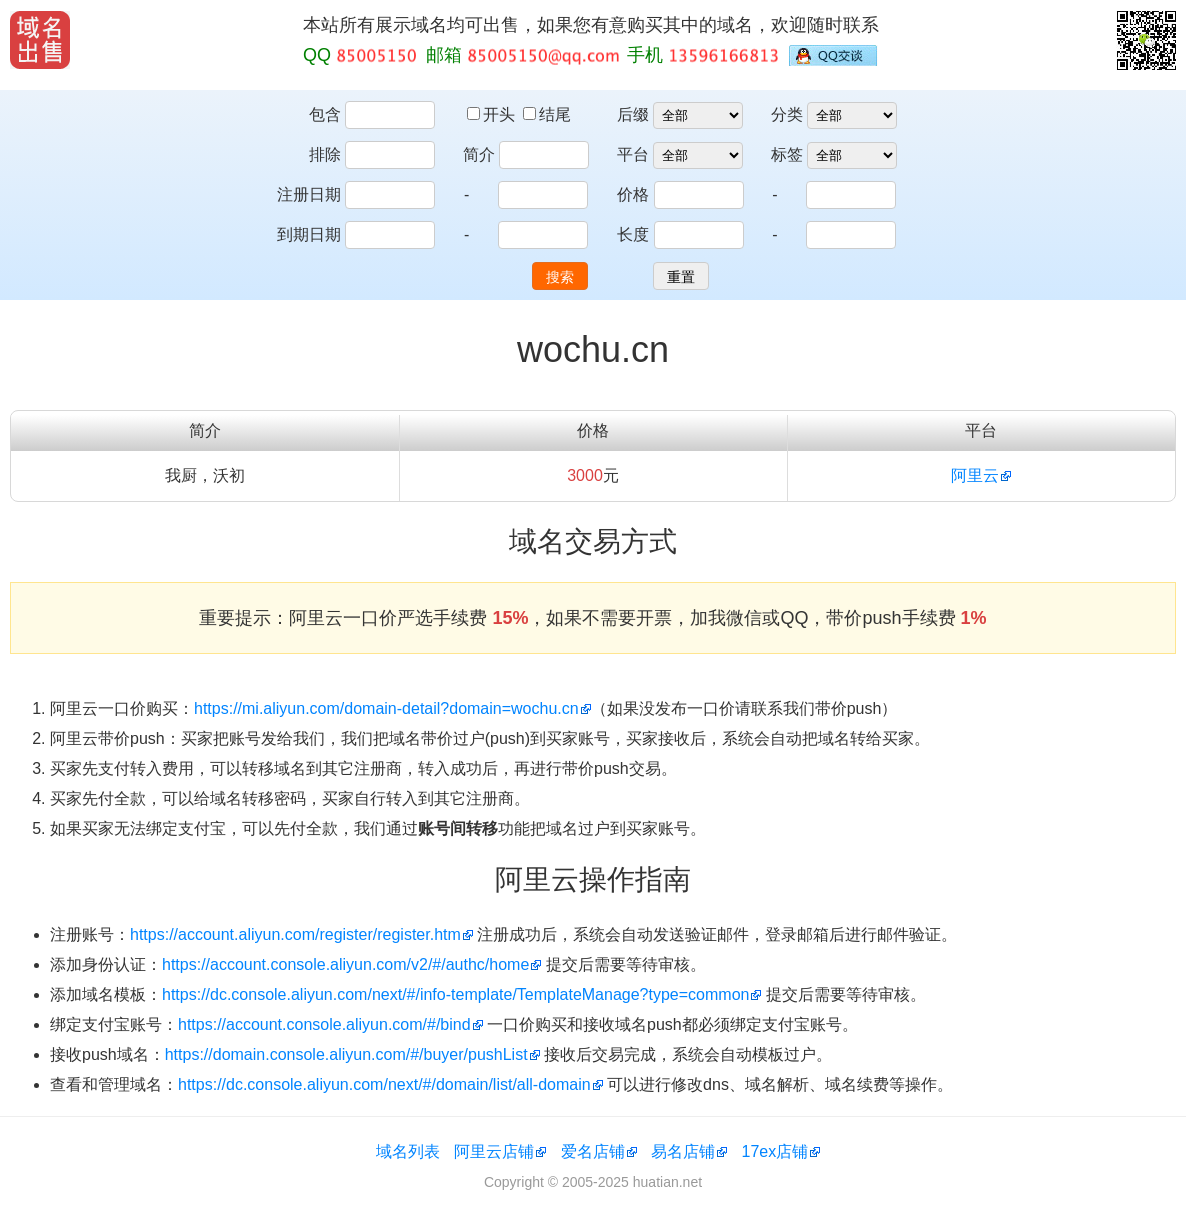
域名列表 (408, 1151)
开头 (493, 114)
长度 (633, 234)
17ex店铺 (775, 1151)
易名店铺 (683, 1151)
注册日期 (309, 194)
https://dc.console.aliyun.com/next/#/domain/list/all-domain (384, 1084)
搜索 (560, 277)
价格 (633, 194)
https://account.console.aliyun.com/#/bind (324, 1024)
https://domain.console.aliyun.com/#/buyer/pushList (346, 1054)
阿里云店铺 (494, 1151)
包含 (325, 114)
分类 (787, 114)
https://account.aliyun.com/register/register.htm (295, 934)
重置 (681, 277)
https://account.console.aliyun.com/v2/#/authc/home (345, 964)
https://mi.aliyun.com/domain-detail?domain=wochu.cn (386, 708)
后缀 (633, 114)
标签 (787, 154)
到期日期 (309, 234)
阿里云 (975, 475)
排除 (325, 154)
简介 (479, 154)
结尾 (547, 114)
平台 (633, 154)
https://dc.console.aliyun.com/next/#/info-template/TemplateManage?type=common (455, 994)
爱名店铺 (593, 1151)
